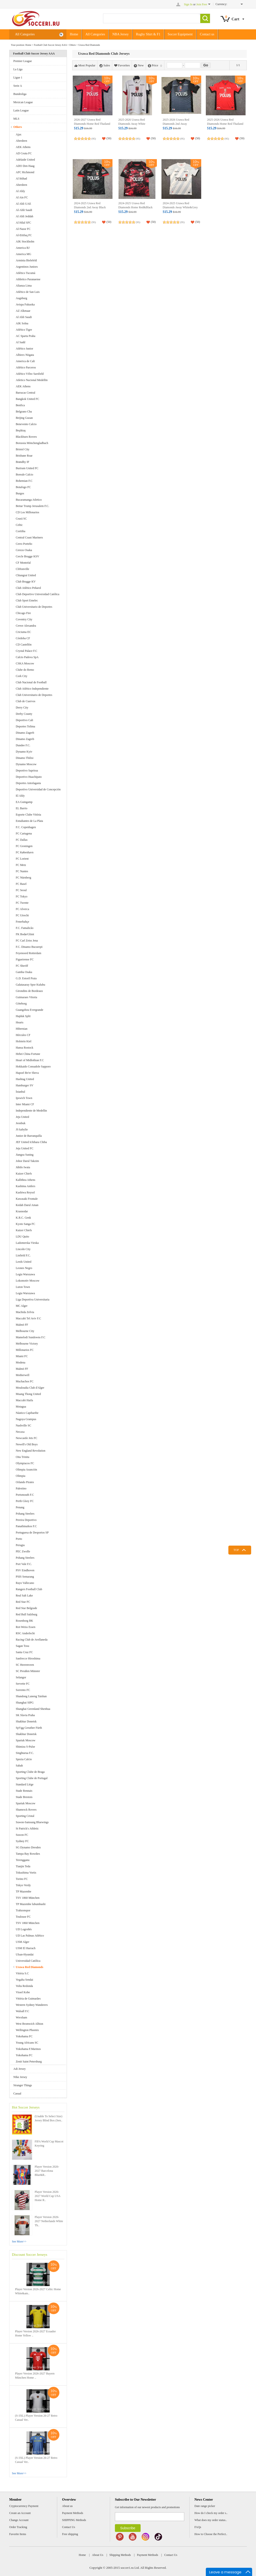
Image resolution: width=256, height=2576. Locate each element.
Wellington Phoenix (27, 2030)
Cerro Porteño (24, 543)
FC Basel (21, 884)
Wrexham (21, 2017)
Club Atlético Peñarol (28, 588)
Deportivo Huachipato (29, 776)
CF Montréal (23, 562)
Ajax (18, 134)
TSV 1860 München (28, 1897)
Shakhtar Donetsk (26, 1721)
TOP (236, 1550)
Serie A (17, 85)
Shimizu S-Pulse (25, 1746)
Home (74, 34)
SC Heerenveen (25, 1664)
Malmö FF (22, 1324)
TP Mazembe (23, 1891)
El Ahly (20, 795)
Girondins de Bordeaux (29, 991)
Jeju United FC (24, 1148)
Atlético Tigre (24, 329)
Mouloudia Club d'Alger (30, 1387)
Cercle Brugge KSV (27, 556)
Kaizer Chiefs (24, 1173)
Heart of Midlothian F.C (30, 1060)
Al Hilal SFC (23, 222)
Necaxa (20, 1431)
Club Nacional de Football (31, 682)
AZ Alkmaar (23, 310)
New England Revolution (30, 1450)
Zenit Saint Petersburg (29, 2061)
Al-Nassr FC (23, 229)
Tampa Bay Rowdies (28, 1853)
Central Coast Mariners (29, 537)
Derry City (22, 707)
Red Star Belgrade (26, 1608)
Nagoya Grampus (26, 1419)
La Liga (18, 69)
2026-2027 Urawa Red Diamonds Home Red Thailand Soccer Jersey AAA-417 (92, 124)
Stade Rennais (24, 1790)
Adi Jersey (19, 2068)
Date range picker (204, 2506)
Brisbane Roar (24, 455)
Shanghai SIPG (25, 1702)
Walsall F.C (22, 2011)
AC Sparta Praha (25, 336)
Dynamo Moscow (26, 764)
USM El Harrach (25, 1948)
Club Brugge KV (26, 581)
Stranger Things (22, 2085)
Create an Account (20, 2513)
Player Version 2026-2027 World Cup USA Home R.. (47, 2196)
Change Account (19, 2520)
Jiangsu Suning (24, 1154)
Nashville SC (23, 1425)
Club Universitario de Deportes (34, 606)
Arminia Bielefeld (26, 260)
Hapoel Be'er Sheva (27, 1072)
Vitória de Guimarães (28, 1998)
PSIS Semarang (25, 1576)
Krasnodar (22, 1211)
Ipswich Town (24, 1098)
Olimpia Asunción (26, 1469)
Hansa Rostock (24, 1047)
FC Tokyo (21, 896)
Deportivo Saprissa (27, 770)
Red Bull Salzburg (26, 1614)
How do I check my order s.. (211, 2513)
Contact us (207, 34)
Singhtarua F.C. (25, 1753)
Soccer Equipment (180, 34)
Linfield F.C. (23, 1255)
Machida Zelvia (25, 1312)
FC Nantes (22, 871)
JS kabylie (22, 1129)
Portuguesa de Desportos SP (32, 1532)
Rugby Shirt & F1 (148, 34)
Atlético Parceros (26, 367)
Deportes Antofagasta (28, 783)
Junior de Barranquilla (29, 1135)
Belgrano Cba (24, 411)
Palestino (21, 1488)
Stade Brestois (24, 1797)
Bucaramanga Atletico (29, 499)
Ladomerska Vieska (27, 1243)
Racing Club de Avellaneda (32, 1639)
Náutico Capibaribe (27, 1413)
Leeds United (23, 1261)
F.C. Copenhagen (26, 827)
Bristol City (22, 449)
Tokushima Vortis (26, 1872)
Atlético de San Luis (28, 292)
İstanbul (20, 1091)
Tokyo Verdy (23, 1885)
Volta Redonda (24, 1986)
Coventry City (24, 619)
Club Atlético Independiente (32, 688)
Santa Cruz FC (24, 1652)
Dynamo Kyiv (24, 751)
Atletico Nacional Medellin (32, 380)
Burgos (20, 493)
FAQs (197, 2527)
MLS (16, 118)
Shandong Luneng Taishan (31, 1696)
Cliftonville (22, 569)
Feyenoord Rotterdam (28, 953)
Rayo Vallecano (25, 1583)
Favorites (122, 65)
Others (72, 45)
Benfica (20, 405)
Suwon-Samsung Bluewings (32, 1822)
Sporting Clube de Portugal (32, 1778)
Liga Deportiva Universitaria (32, 1299)
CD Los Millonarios (27, 512)
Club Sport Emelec (27, 600)
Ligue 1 (17, 77)
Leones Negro (24, 1268)
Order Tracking (18, 2527)
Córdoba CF (23, 638)
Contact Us (68, 2527)
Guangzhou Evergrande (29, 1010)
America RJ (23, 247)
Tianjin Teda (23, 1866)
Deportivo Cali (24, 720)
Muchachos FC (24, 1381)
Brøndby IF (22, 462)
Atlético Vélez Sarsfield (30, 373)
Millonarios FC (25, 1350)
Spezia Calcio (24, 1759)
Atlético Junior (24, 348)
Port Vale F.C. (24, 1564)
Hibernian (21, 1028)
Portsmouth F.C (25, 1494)
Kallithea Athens (25, 1180)
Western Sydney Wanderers (32, 2005)
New (139, 65)
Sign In (188, 4)
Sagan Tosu (22, 1646)
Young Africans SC (27, 2042)
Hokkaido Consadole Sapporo (33, 1066)
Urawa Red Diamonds (89, 45)
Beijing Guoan (24, 418)
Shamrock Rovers (26, 1809)
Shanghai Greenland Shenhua (33, 1709)
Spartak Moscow (25, 1740)
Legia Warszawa (25, 1274)
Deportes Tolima (25, 726)
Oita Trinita (22, 1457)
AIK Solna (22, 323)
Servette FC (23, 1683)
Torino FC (22, 1879)
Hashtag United (25, 1079)
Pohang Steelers (25, 1513)
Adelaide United (25, 159)
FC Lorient (22, 858)
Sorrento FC (23, 1690)
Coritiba (20, 531)
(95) (93, 138)
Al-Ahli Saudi (24, 210)
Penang (20, 1507)
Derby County (24, 714)
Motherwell (22, 1375)
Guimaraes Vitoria (26, 997)
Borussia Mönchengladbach (32, 443)
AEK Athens (23, 147)
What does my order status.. (210, 2520)
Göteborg (21, 1003)
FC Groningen (24, 846)
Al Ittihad (21, 178)
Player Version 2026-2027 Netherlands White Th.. (49, 2221)
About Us (97, 2555)
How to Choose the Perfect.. (210, 2534)
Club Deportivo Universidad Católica (37, 594)
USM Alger (22, 1942)
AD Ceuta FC (24, 153)
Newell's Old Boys (27, 1444)
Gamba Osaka (24, 972)
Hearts (19, 1022)
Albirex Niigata (25, 355)
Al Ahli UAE (23, 203)
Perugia (20, 1545)
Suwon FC (22, 1835)
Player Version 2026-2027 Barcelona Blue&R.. (47, 2171)
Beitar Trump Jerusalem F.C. (32, 506)
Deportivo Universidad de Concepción (38, 789)
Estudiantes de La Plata (29, 821)
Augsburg (21, 298)
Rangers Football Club (29, 1589)
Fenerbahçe (22, 921)
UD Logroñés (24, 1929)
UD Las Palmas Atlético (30, 1935)
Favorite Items (17, 2534)
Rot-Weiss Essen (25, 1627)
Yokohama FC (24, 2036)
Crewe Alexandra (26, 625)
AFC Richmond (25, 172)
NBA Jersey (120, 34)
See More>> (19, 2241)
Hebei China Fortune (28, 1054)
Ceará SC (21, 518)
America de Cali (25, 361)
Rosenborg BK (24, 1620)
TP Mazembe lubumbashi (31, 1904)
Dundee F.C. (23, 745)
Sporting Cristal (25, 1816)
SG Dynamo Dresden (28, 1847)
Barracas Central (25, 392)
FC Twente (22, 902)
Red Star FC (23, 1601)
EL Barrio (21, 808)
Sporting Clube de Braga (30, 1772)
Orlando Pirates (25, 1482)
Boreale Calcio (24, 474)
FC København (24, 852)
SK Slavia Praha (25, 1715)
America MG (23, 254)
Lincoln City (23, 1249)
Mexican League (23, 102)
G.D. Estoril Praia (26, 978)
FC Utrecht (22, 915)
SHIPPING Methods (74, 2520)
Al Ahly (20, 191)
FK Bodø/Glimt (25, 934)
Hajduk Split (23, 1016)
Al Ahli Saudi (24, 317)
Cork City (21, 676)
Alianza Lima (24, 285)
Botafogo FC (23, 487)
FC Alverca (22, 909)
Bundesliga (19, 94)
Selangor (21, 1677)
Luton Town (23, 1287)
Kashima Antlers (25, 1186)
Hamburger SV (24, 1085)
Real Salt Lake (24, 1595)
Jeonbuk (20, 1123)
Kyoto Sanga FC (25, 1224)
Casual (17, 2093)
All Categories (39, 34)
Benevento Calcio (26, 424)
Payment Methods (72, 2513)
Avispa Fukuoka (25, 304)
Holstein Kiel (23, 1041)
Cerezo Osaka (24, 550)
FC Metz (21, 865)
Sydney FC (22, 1841)
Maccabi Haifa (24, 1400)
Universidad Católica (28, 1960)
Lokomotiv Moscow (28, 1280)
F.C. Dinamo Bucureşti (29, 947)
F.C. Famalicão (24, 928)
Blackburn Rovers (26, 436)
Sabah (19, 1765)
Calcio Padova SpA (27, 657)
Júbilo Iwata (23, 1167)
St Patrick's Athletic (27, 1828)
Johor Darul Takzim (27, 1161)
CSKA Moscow (25, 663)
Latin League (21, 110)
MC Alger (21, 1305)
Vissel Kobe (23, 1992)
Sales (104, 65)
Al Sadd (20, 342)
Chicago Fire (23, 613)
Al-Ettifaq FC (24, 235)
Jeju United (22, 1117)
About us (67, 2506)
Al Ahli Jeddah (24, 216)
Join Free (201, 4)
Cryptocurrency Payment (23, 2506)
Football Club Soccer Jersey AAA (50, 45)
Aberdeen (21, 140)
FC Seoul (21, 890)
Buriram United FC (27, 468)
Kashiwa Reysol (25, 1192)
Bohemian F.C (24, 481)
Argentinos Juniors (27, 266)
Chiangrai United (26, 575)
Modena (20, 1362)
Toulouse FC (23, 1916)
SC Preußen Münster (28, 1671)
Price (155, 65)
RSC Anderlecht (25, 1633)
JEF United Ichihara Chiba (31, 1142)
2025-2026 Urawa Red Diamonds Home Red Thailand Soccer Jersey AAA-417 (225, 124)
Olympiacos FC (25, 1463)
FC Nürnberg (23, 877)
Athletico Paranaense (28, 279)
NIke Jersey (20, 2077)
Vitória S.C (22, 1973)
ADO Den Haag (25, 166)
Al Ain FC (22, 197)
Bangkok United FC (27, 399)
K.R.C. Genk (23, 1217)
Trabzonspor (23, 1910)
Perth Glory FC (25, 1501)
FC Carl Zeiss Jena (27, 940)
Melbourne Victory (27, 1343)
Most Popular (84, 65)
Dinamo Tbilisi (24, 758)
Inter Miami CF (25, 1104)
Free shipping (70, 2534)
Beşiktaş (21, 430)
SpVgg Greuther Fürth (29, 1727)
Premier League (22, 61)
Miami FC (22, 1356)
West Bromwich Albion (29, 2023)
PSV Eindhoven (25, 1570)
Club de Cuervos (26, 701)
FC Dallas (21, 839)
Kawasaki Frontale (27, 1198)
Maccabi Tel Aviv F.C (28, 1318)
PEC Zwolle (23, 1551)
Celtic (19, 525)
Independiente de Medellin (31, 1110)
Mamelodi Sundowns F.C (30, 1337)
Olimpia (20, 1476)
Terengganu (22, 1860)
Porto (19, 1539)
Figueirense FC (25, 959)
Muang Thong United (28, 1394)
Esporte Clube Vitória (28, 814)
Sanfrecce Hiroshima (28, 1658)
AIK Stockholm (25, 241)
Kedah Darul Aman (27, 1205)
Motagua (21, 1406)
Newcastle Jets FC (26, 1438)
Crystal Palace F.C (26, 651)
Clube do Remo (25, 669)
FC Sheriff (22, 965)
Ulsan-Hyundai (24, 1954)
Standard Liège (24, 1784)
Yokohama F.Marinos (28, 2049)
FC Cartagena (24, 833)
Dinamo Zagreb (25, 732)
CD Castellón (24, 644)
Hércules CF (23, 1035)
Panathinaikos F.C (26, 1526)
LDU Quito (22, 1236)
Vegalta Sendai (24, 1979)
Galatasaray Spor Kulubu (30, 984)
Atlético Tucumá (25, 273)
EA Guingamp (24, 802)
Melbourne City (25, 1331)
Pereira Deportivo (26, 1520)
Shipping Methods (120, 2555)
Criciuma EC (23, 632)
